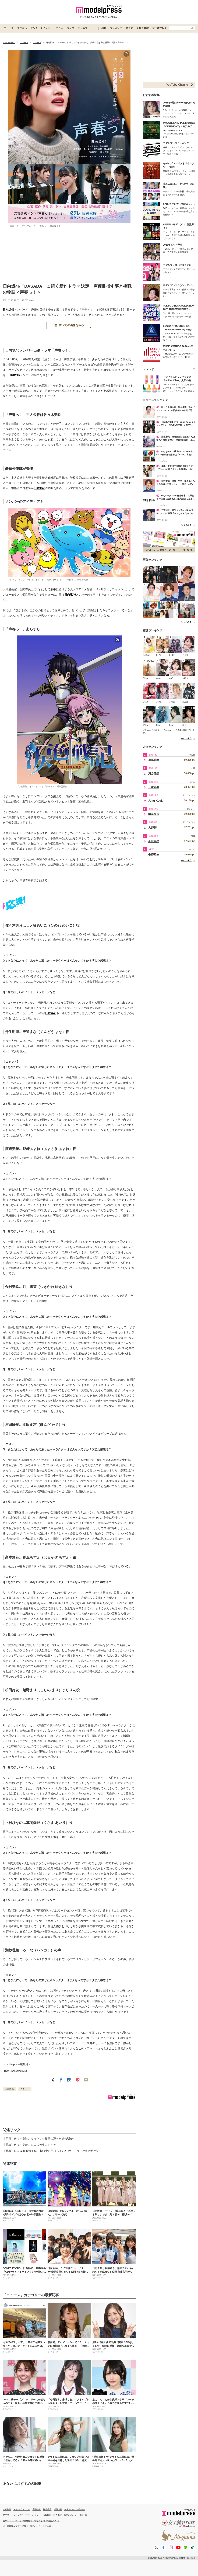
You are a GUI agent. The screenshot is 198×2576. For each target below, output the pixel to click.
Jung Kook (155, 800)
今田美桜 (153, 841)
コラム (59, 28)
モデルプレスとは (21, 2509)
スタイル (22, 28)
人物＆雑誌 (142, 28)
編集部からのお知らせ (74, 2509)
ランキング (116, 28)
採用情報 (58, 2509)
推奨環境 (47, 2509)
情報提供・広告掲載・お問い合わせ (59, 2515)
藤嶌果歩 (153, 814)
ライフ (70, 28)
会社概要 (7, 2509)
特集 (103, 28)
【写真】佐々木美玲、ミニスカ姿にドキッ (29, 2144)
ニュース (9, 28)
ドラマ (129, 28)
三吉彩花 (153, 787)
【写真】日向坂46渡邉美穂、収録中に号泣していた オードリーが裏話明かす (51, 2150)
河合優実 (153, 773)
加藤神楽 (153, 760)
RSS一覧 (83, 2515)
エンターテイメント (41, 28)
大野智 (152, 827)
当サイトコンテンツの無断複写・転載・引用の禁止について (31, 2520)
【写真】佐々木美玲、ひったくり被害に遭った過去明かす (39, 2138)
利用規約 (37, 2509)
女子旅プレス (159, 28)
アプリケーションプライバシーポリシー (22, 2515)
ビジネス (82, 28)
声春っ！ (24, 2089)
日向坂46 (8, 309)
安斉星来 (153, 854)
